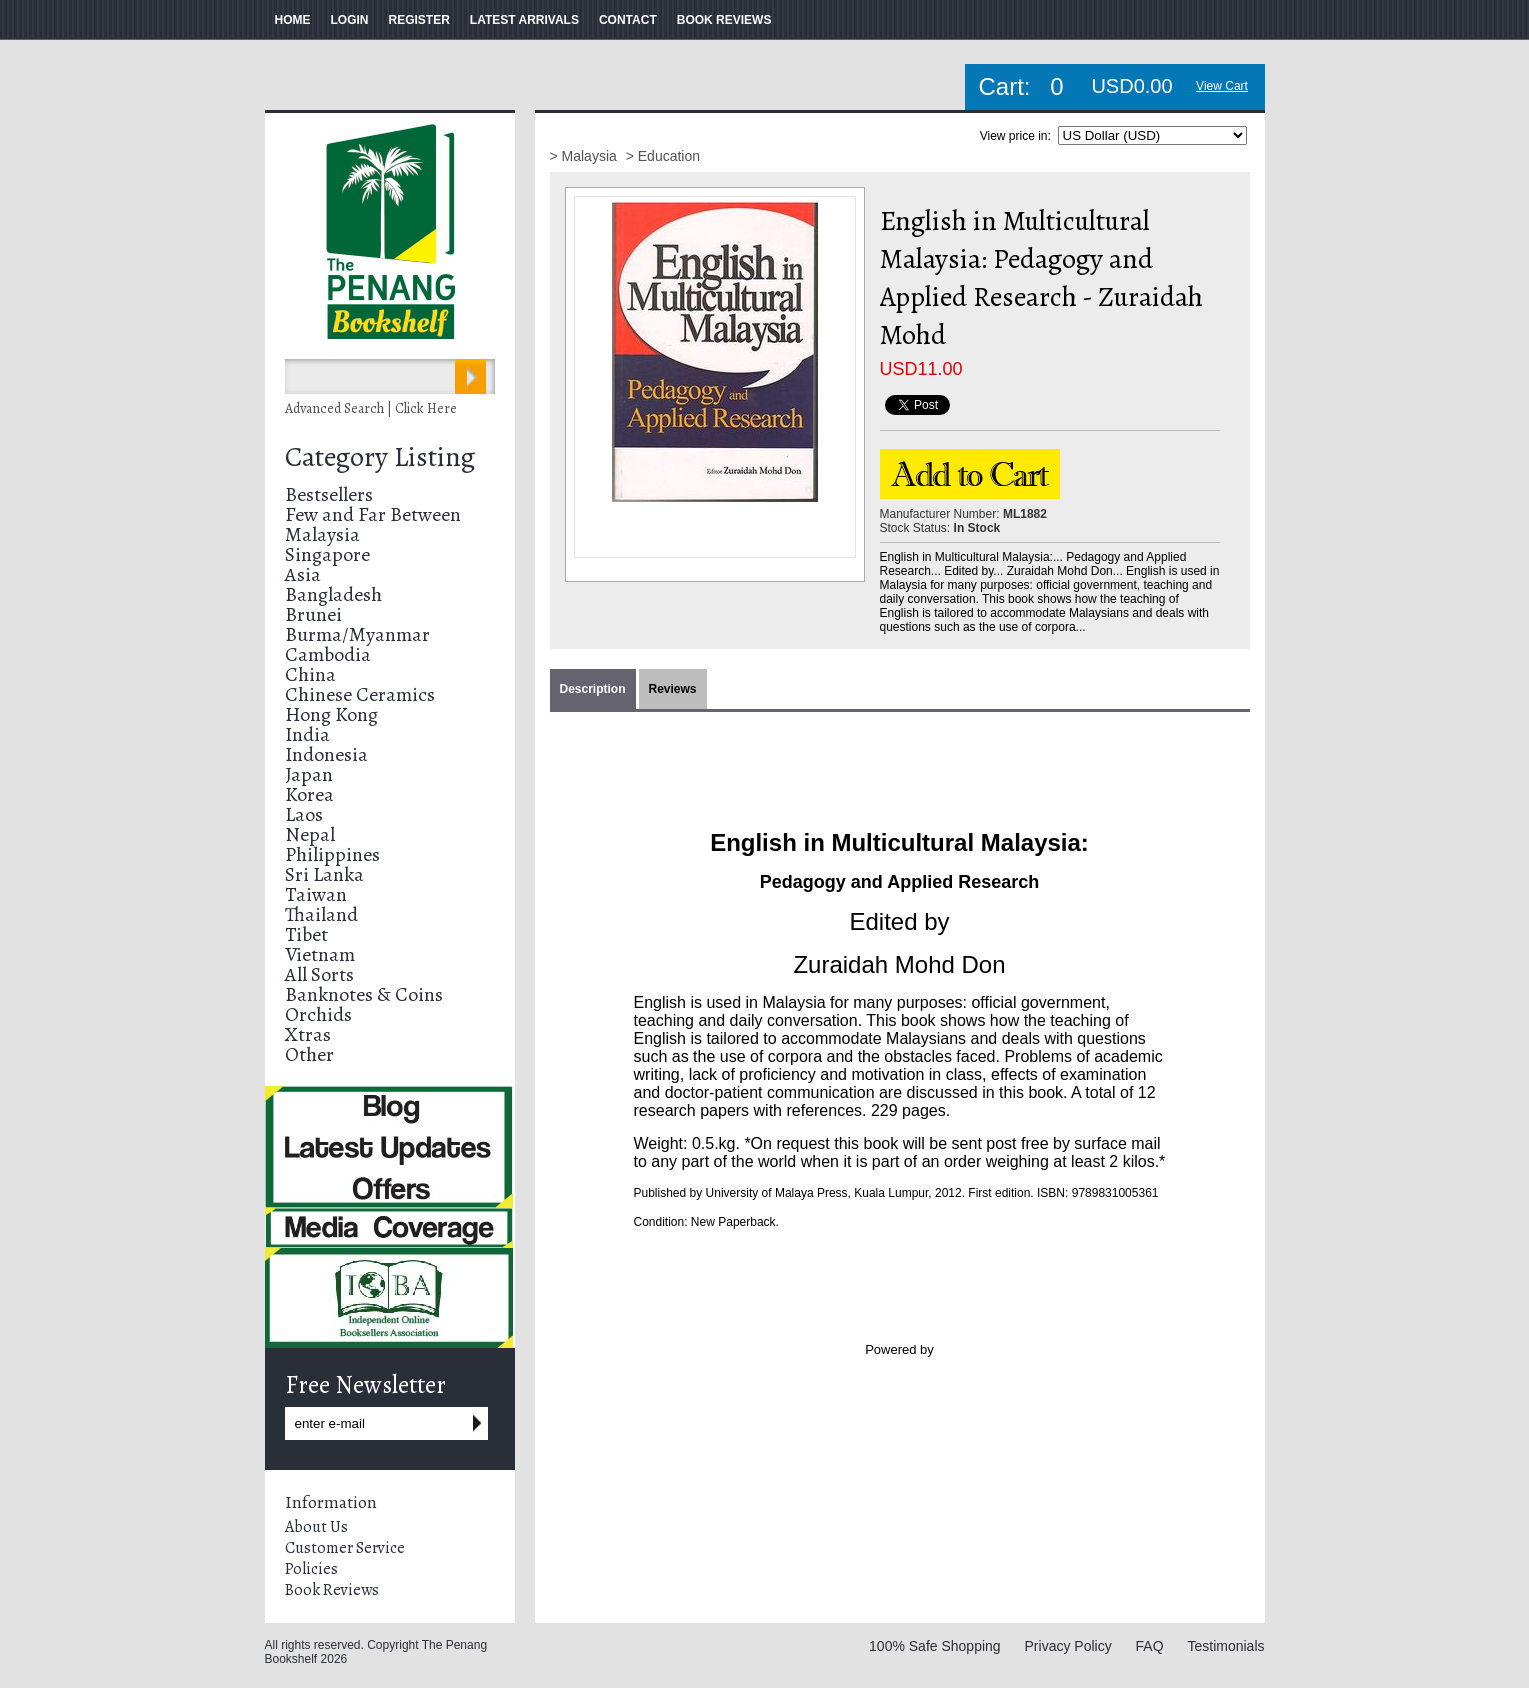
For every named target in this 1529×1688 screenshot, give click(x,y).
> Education (663, 156)
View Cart (1222, 86)
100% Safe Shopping (935, 1646)
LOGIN (350, 20)
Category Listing (380, 457)
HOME (293, 20)
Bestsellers (329, 494)
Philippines (332, 854)
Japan (309, 774)
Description (593, 689)
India (307, 734)
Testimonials (1225, 1646)
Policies (311, 1569)
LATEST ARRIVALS (524, 20)
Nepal (310, 834)
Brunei (313, 614)
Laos (304, 814)
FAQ (1150, 1646)
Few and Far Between (373, 514)
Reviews (673, 689)
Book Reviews (332, 1590)
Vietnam (320, 954)
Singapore (327, 554)
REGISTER (419, 20)
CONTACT (628, 20)
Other (309, 1054)
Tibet (306, 934)
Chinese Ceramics (360, 694)
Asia (303, 574)
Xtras (308, 1034)
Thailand (321, 914)
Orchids (318, 1014)
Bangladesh (333, 594)
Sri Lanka (324, 874)
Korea (309, 794)
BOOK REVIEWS (724, 20)
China (310, 674)
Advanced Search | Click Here (371, 408)
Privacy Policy (1068, 1646)
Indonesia (326, 754)
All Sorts (319, 974)
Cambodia (328, 654)
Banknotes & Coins (364, 994)
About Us (316, 1527)
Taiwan (316, 894)
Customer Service (345, 1548)
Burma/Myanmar (357, 634)
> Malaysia (585, 156)
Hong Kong (331, 714)
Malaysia (322, 534)
